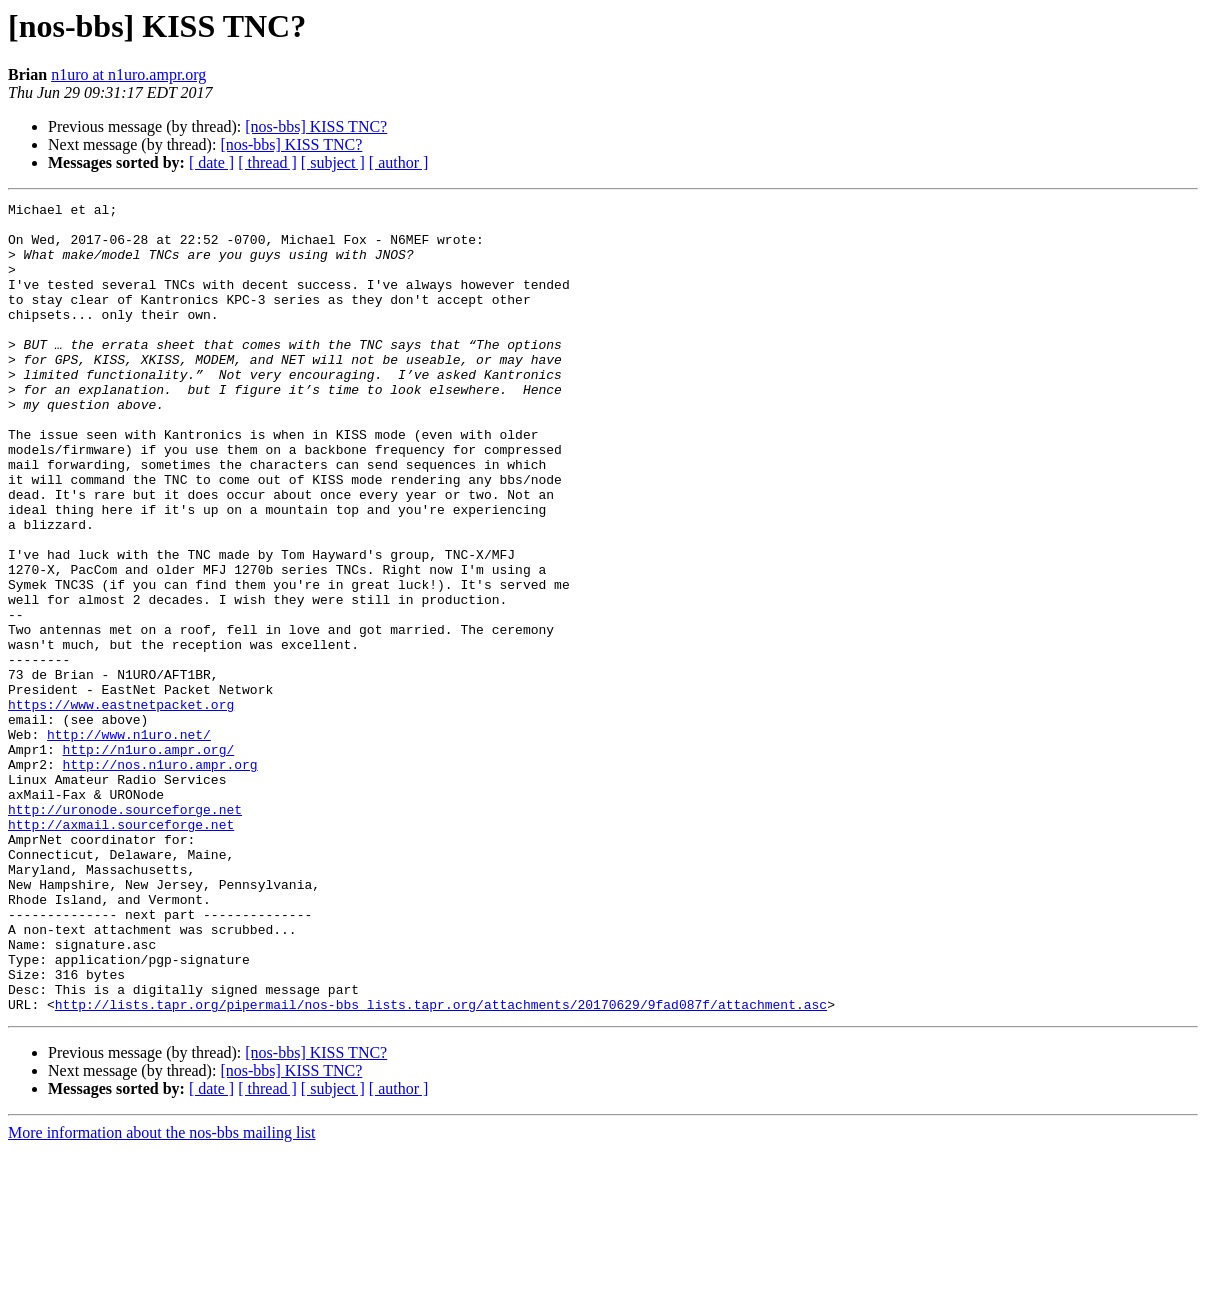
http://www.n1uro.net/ (129, 842)
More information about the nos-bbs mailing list (162, 1294)
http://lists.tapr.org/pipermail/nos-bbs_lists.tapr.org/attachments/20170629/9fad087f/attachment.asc (441, 1166)
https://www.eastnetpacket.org (121, 806)
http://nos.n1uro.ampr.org (160, 878)
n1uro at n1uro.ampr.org (128, 74)
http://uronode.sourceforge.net (125, 932)
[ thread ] (267, 162)
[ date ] (211, 162)
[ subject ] (333, 162)
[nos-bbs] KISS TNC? (316, 126)
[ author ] (399, 162)
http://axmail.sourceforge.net (121, 950)
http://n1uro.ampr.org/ (149, 860)
